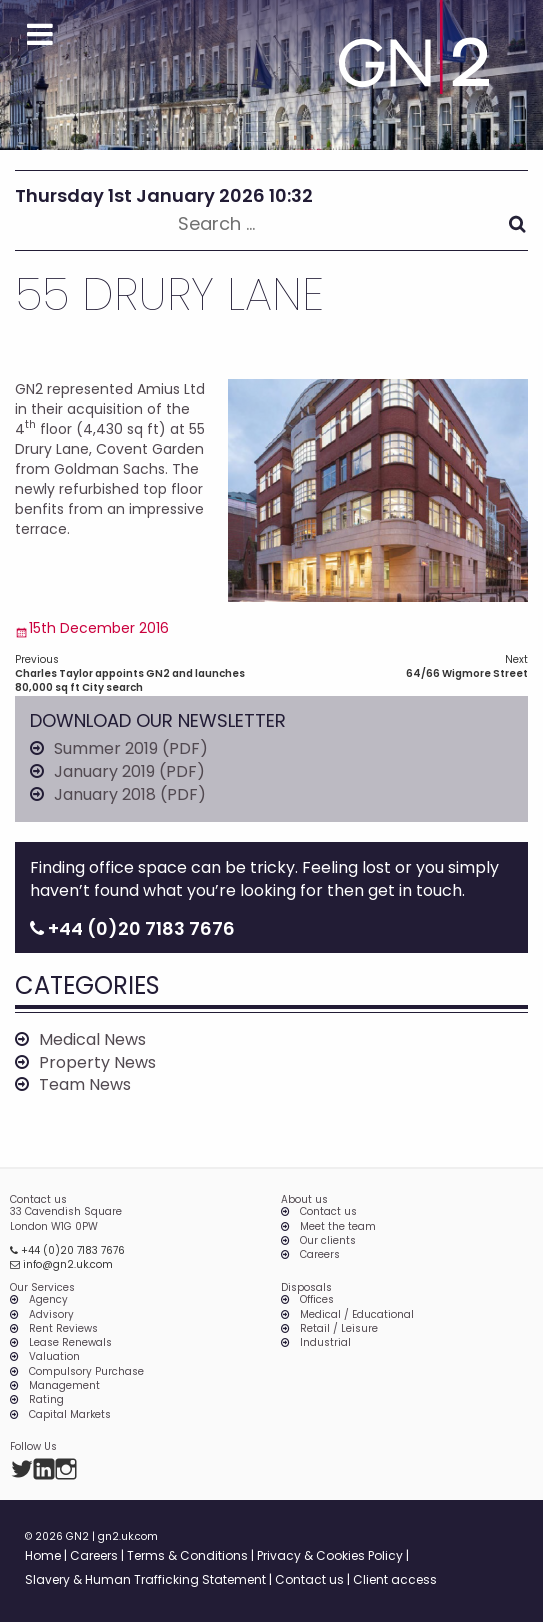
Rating (46, 1400)
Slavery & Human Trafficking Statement (145, 1579)
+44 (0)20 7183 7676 (67, 1250)
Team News (85, 1085)
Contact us (328, 1212)
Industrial (325, 1343)
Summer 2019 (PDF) (131, 749)
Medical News (92, 1040)
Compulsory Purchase (86, 1372)
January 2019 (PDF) (129, 772)
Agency (48, 1300)
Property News (97, 1063)
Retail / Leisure (339, 1329)
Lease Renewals (70, 1343)
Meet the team (338, 1227)
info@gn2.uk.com (61, 1264)
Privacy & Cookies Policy (330, 1555)
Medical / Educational (357, 1315)
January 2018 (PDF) (130, 795)
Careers (320, 1255)
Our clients (328, 1241)
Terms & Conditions (187, 1555)
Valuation (54, 1357)
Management (64, 1386)
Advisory (51, 1315)
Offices (317, 1300)
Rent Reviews (63, 1329)
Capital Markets (70, 1415)
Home (43, 1555)
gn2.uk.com (128, 1536)
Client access (395, 1579)
